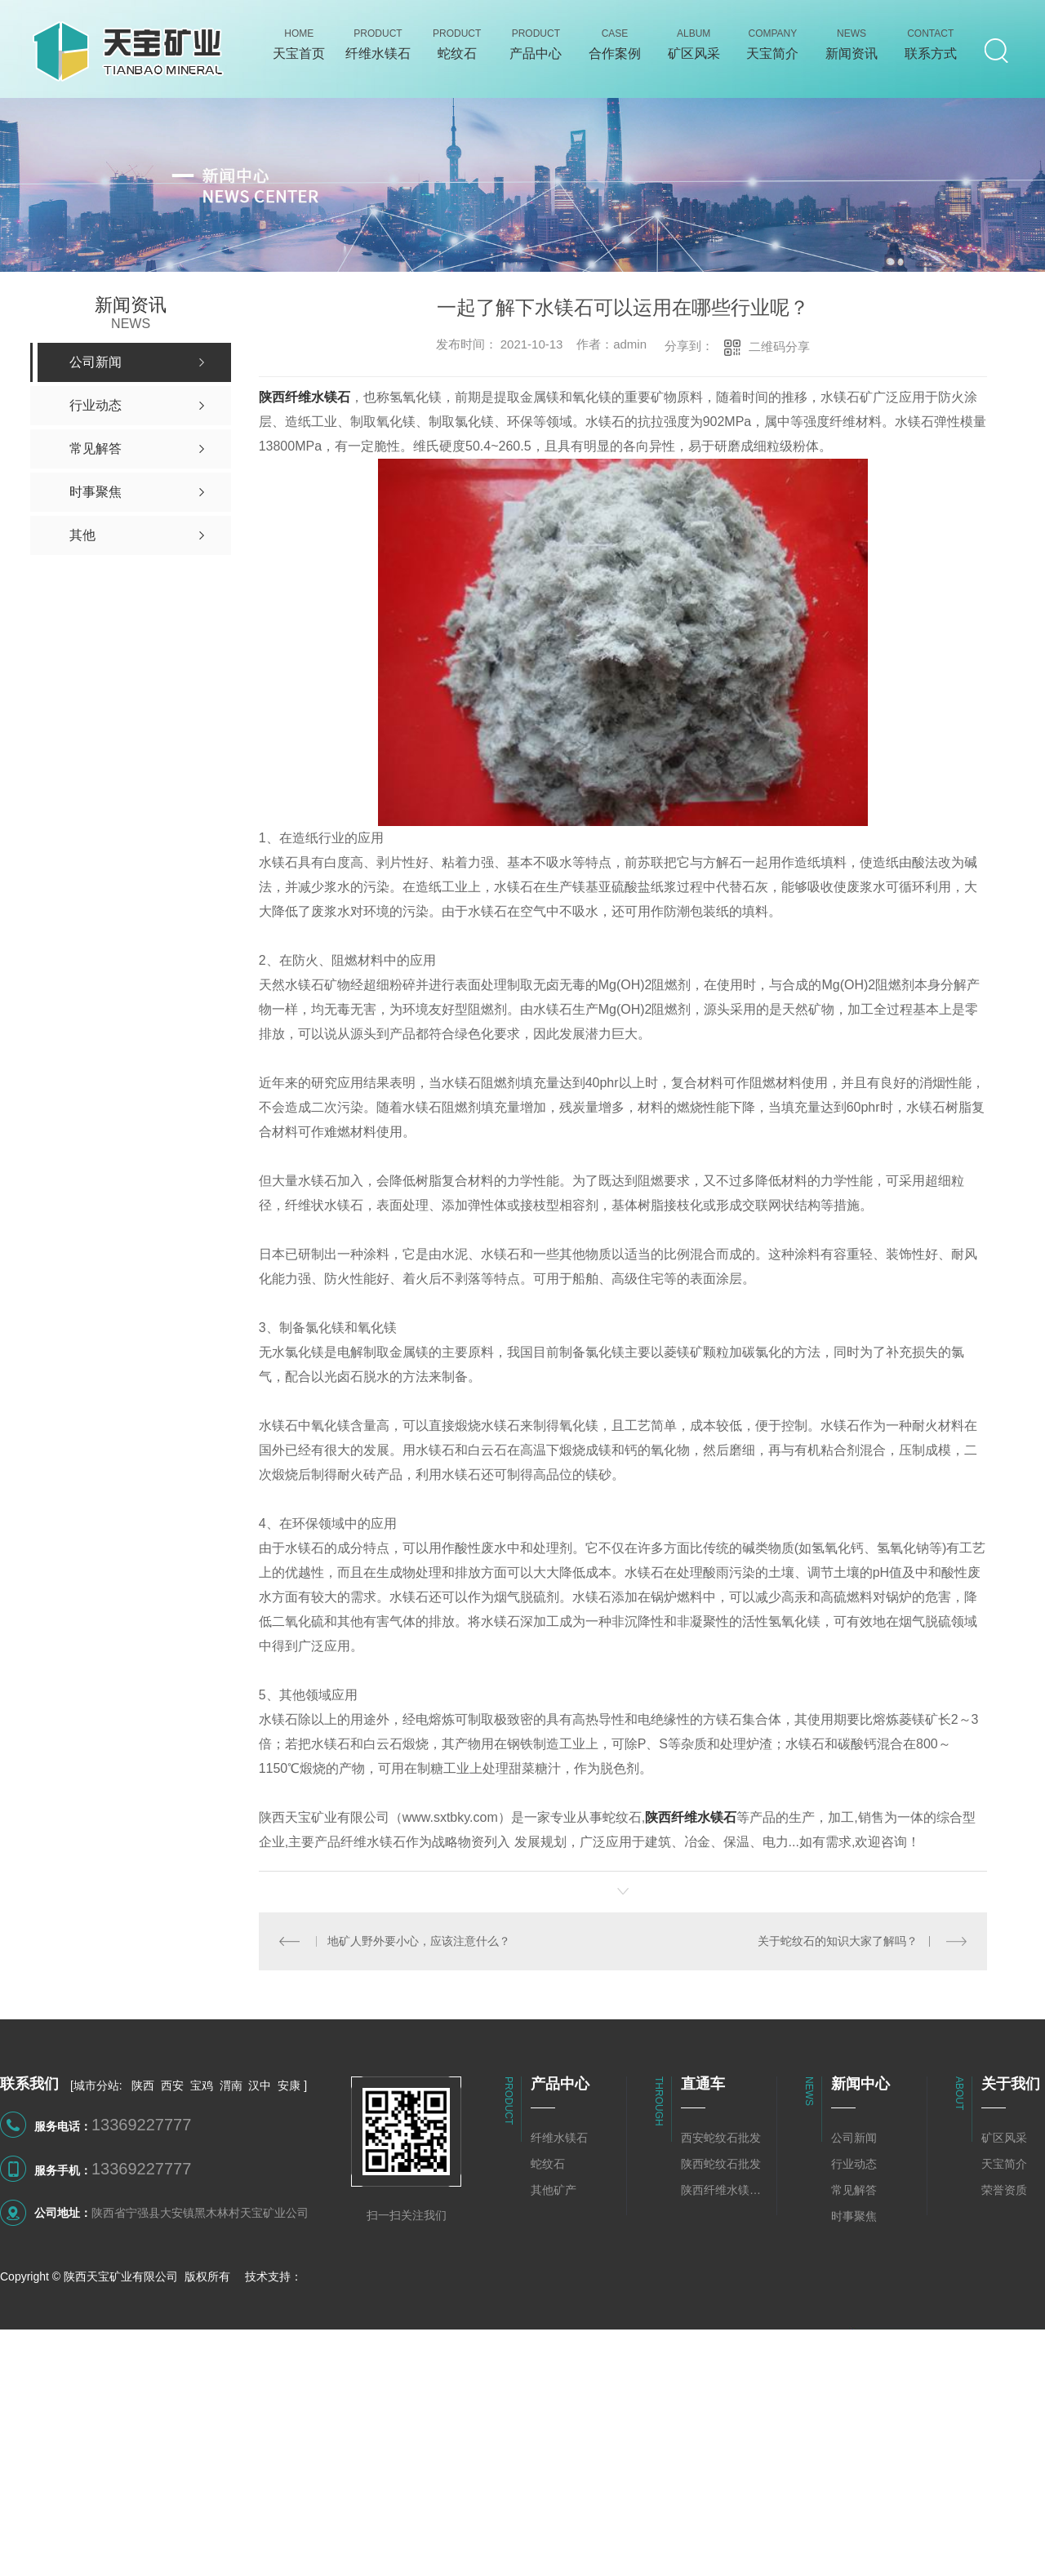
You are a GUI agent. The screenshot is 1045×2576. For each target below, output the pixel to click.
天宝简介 (1004, 2163)
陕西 (142, 2085)
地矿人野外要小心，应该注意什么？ (418, 1941)
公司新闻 (854, 2137)
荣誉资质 (1004, 2189)
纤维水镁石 (559, 2137)
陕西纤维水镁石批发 (725, 2189)
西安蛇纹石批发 (721, 2137)
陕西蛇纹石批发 (721, 2163)
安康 (289, 2085)
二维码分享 (779, 346)
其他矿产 (553, 2189)
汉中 (259, 2085)
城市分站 (96, 2085)
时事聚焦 (854, 2216)
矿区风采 (1004, 2137)
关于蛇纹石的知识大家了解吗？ (838, 1941)
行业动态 (854, 2163)
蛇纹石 (548, 2163)
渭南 (231, 2085)
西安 (172, 2085)
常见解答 (854, 2189)
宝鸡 (201, 2085)
